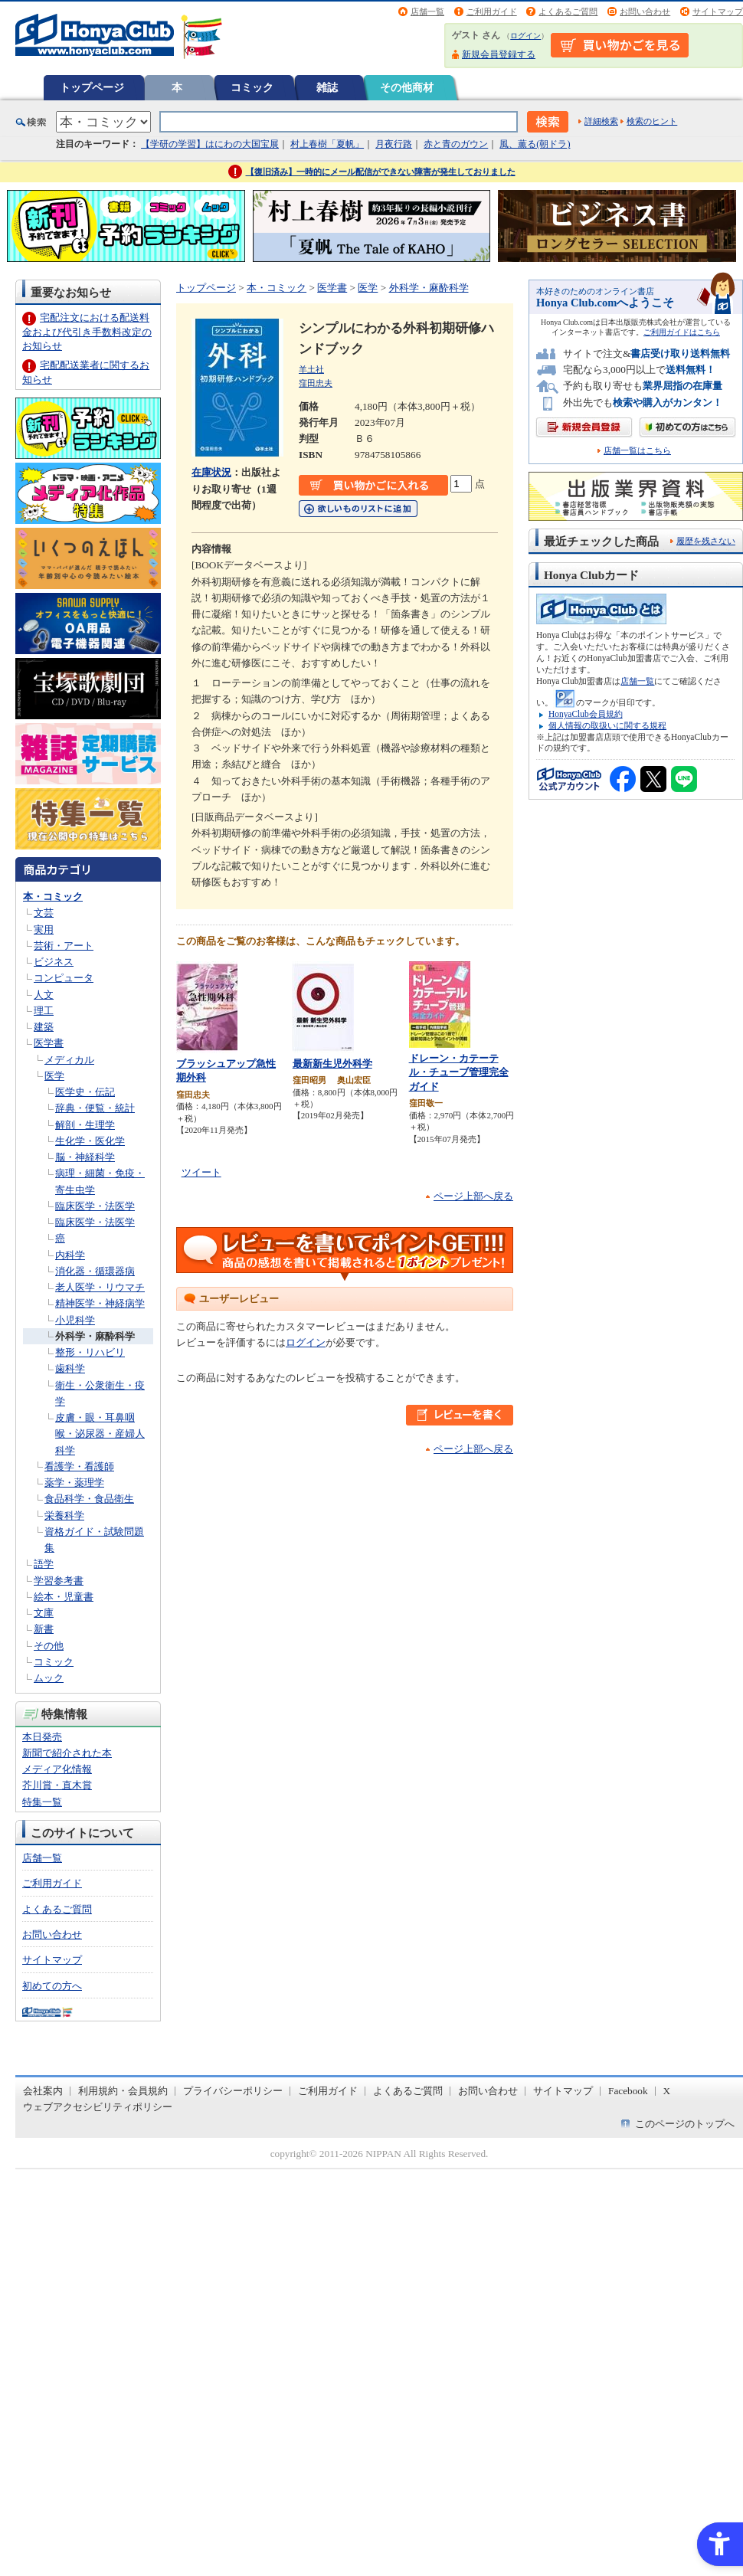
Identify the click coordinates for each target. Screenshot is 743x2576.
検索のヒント (652, 121)
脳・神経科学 (85, 1157)
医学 (54, 1076)
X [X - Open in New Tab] (667, 2090)
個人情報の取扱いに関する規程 (607, 725)
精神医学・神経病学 (100, 1303)
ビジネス (54, 961)
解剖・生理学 (85, 1125)
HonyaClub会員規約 (585, 713)
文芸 (44, 912)
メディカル (69, 1059)
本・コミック (53, 896)
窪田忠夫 (315, 383)
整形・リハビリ (90, 1352)
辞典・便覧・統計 (95, 1108)
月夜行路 (393, 144)
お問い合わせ (645, 11)
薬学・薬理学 (74, 1482)
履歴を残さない (705, 540)
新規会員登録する (498, 54)
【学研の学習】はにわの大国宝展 (210, 144)
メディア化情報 (57, 1769)
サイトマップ (717, 11)
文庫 (44, 1613)
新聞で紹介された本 (67, 1753)
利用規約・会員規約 (123, 2090)
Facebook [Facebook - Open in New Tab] (628, 2090)
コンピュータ (63, 978)
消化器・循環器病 (95, 1271)
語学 (44, 1563)
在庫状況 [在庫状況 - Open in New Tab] (211, 472)
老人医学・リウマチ (100, 1287)
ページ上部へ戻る (473, 1196)
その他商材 (407, 87)
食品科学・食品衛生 (89, 1498)
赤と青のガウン (456, 144)
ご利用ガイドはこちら (681, 332)
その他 (49, 1645)
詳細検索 (601, 121)
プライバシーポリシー (233, 2090)
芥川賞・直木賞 (57, 1785)
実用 (44, 929)
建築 (44, 1027)
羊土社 (311, 369)
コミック (252, 87)
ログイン (525, 35)
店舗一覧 (427, 11)
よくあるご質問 (567, 11)
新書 (44, 1629)
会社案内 (43, 2090)
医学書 (49, 1043)
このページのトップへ (685, 2123)
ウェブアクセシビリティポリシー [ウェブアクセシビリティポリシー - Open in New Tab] (97, 2107)
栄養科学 (64, 1515)
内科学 (70, 1255)
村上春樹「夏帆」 (327, 144)
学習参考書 (58, 1580)
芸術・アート (63, 945)
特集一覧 (42, 1802)
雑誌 (327, 87)
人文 (44, 994)
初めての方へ (52, 1986)
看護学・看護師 (79, 1466)
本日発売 (42, 1737)
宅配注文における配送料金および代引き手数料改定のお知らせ (87, 331)
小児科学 (75, 1320)
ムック (49, 1678)
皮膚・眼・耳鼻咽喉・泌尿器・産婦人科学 (100, 1434)
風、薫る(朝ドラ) (534, 144)
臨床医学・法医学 (95, 1206)
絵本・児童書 (63, 1596)
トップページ (92, 87)
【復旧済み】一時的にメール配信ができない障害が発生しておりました (381, 171)
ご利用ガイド (491, 11)
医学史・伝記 (85, 1092)
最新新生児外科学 (332, 1063)
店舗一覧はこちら (637, 451)
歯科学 (70, 1368)
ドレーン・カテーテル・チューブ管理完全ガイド (459, 1072)
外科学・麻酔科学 (95, 1336)
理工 (44, 1010)
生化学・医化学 (90, 1141)
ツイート (201, 1172)
